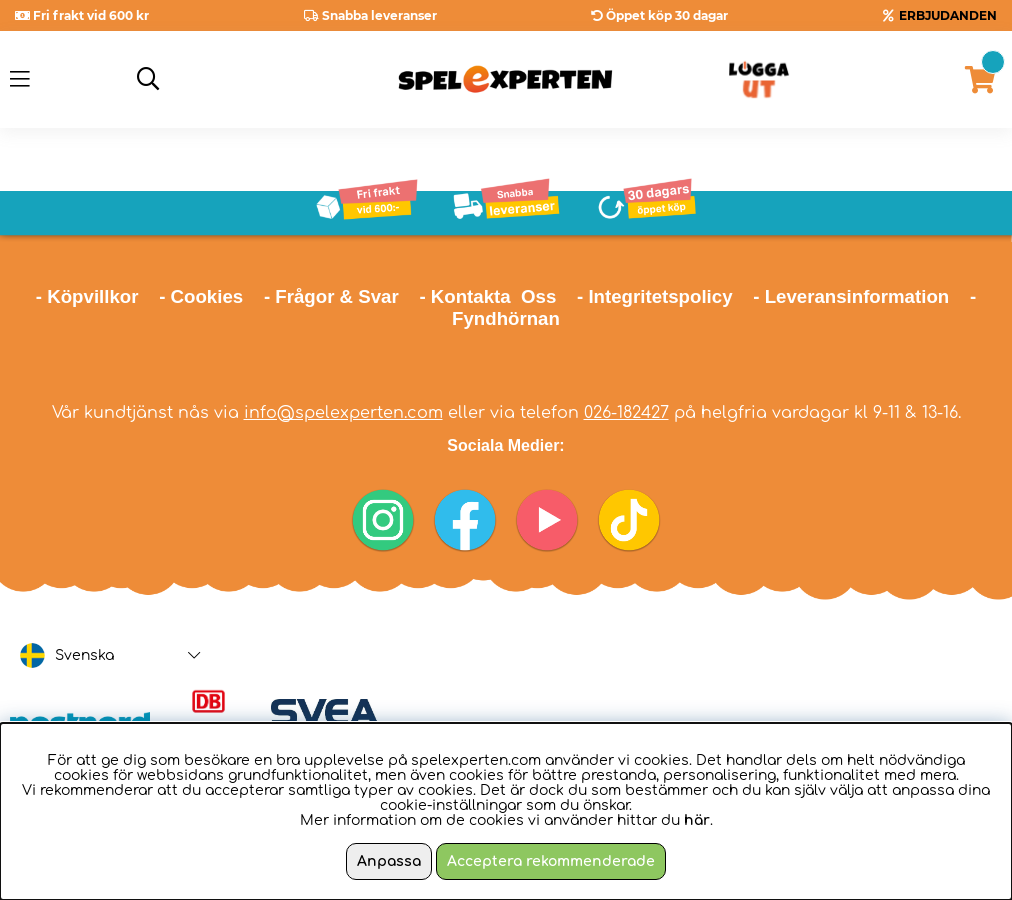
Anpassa (389, 861)
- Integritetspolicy (655, 296)
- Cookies (201, 296)
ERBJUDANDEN (948, 15)
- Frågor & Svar (331, 296)
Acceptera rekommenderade (551, 861)
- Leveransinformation (851, 296)
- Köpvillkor (87, 296)
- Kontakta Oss (487, 296)
